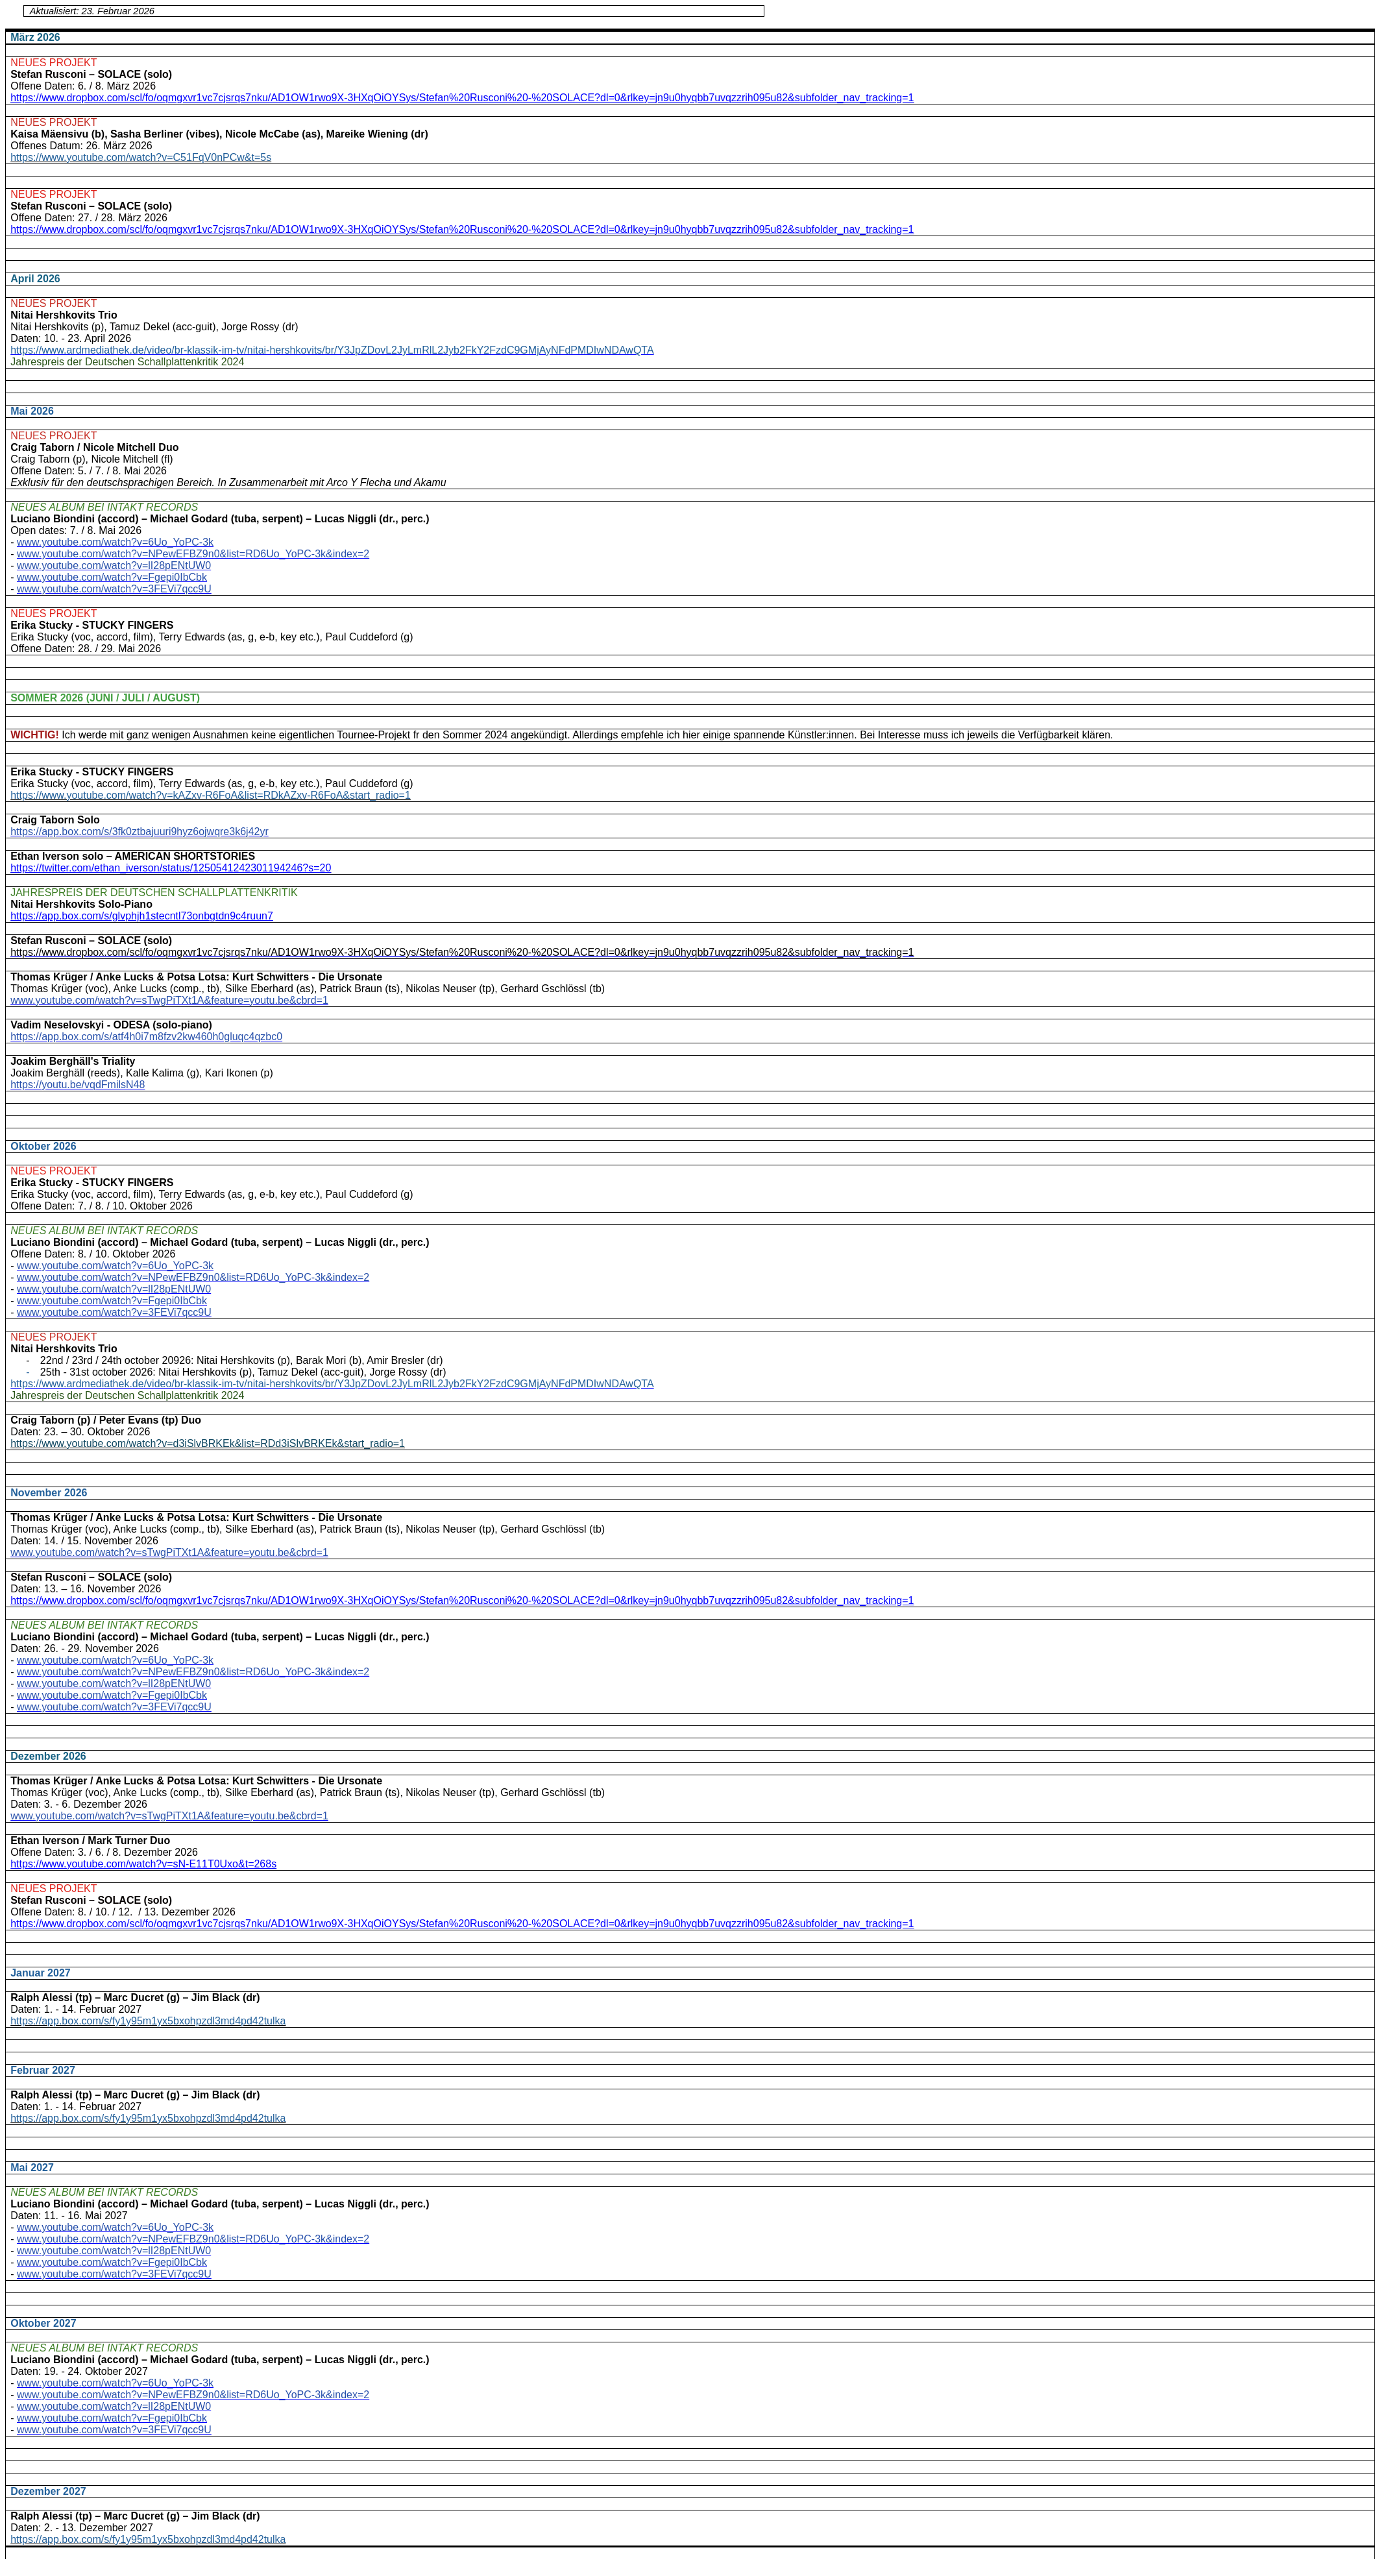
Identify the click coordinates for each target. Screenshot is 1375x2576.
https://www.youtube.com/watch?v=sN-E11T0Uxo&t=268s (143, 1863)
